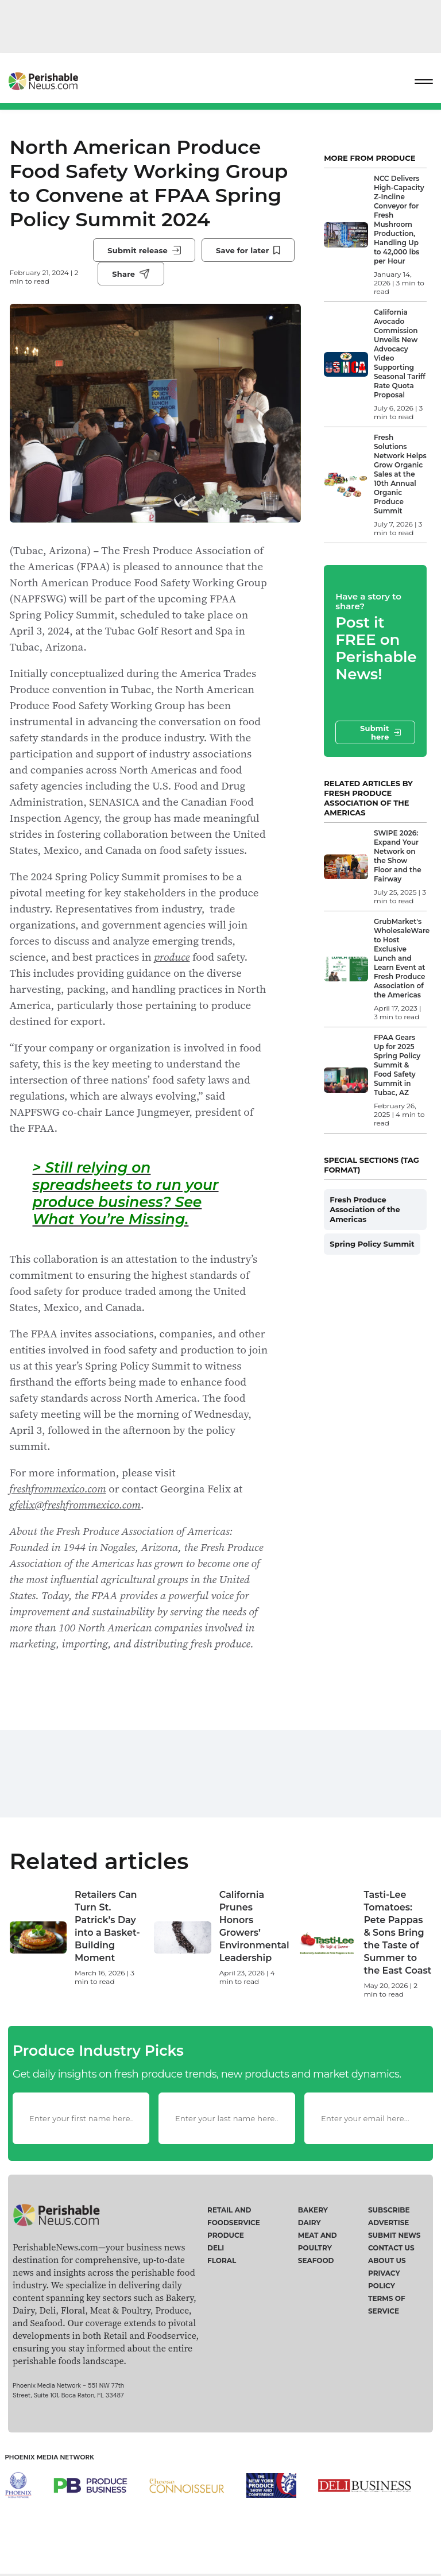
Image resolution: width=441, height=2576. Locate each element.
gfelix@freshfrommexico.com (75, 1504)
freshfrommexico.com (58, 1488)
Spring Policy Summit (372, 1243)
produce (171, 956)
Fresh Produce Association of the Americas (365, 1209)
